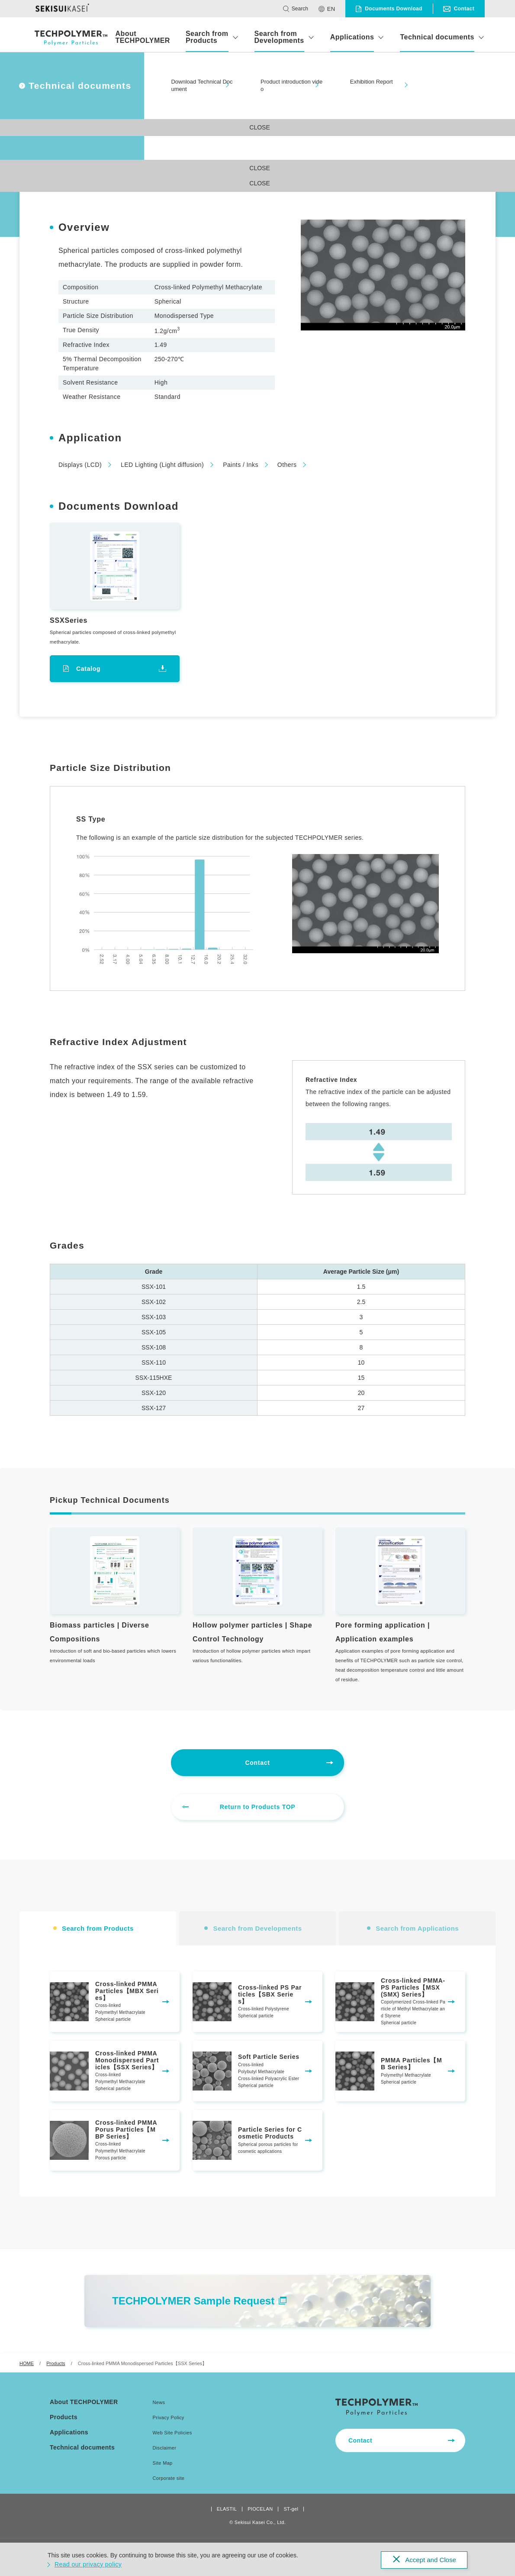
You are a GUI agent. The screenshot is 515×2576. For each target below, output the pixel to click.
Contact (257, 1762)
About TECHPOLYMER (142, 37)
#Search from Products (61, 98)
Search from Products (207, 37)
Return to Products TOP (258, 1806)
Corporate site (169, 2478)
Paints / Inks (240, 464)
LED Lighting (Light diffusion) (162, 464)
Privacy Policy (168, 2417)
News (159, 2402)
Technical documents (437, 37)
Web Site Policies (172, 2432)
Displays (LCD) (80, 464)
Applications (352, 37)
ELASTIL (227, 2509)
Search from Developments (279, 37)
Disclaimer (165, 2447)
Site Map (163, 2463)
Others (287, 464)
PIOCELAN (260, 2509)
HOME (26, 2363)
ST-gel (290, 2509)
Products (55, 2363)
